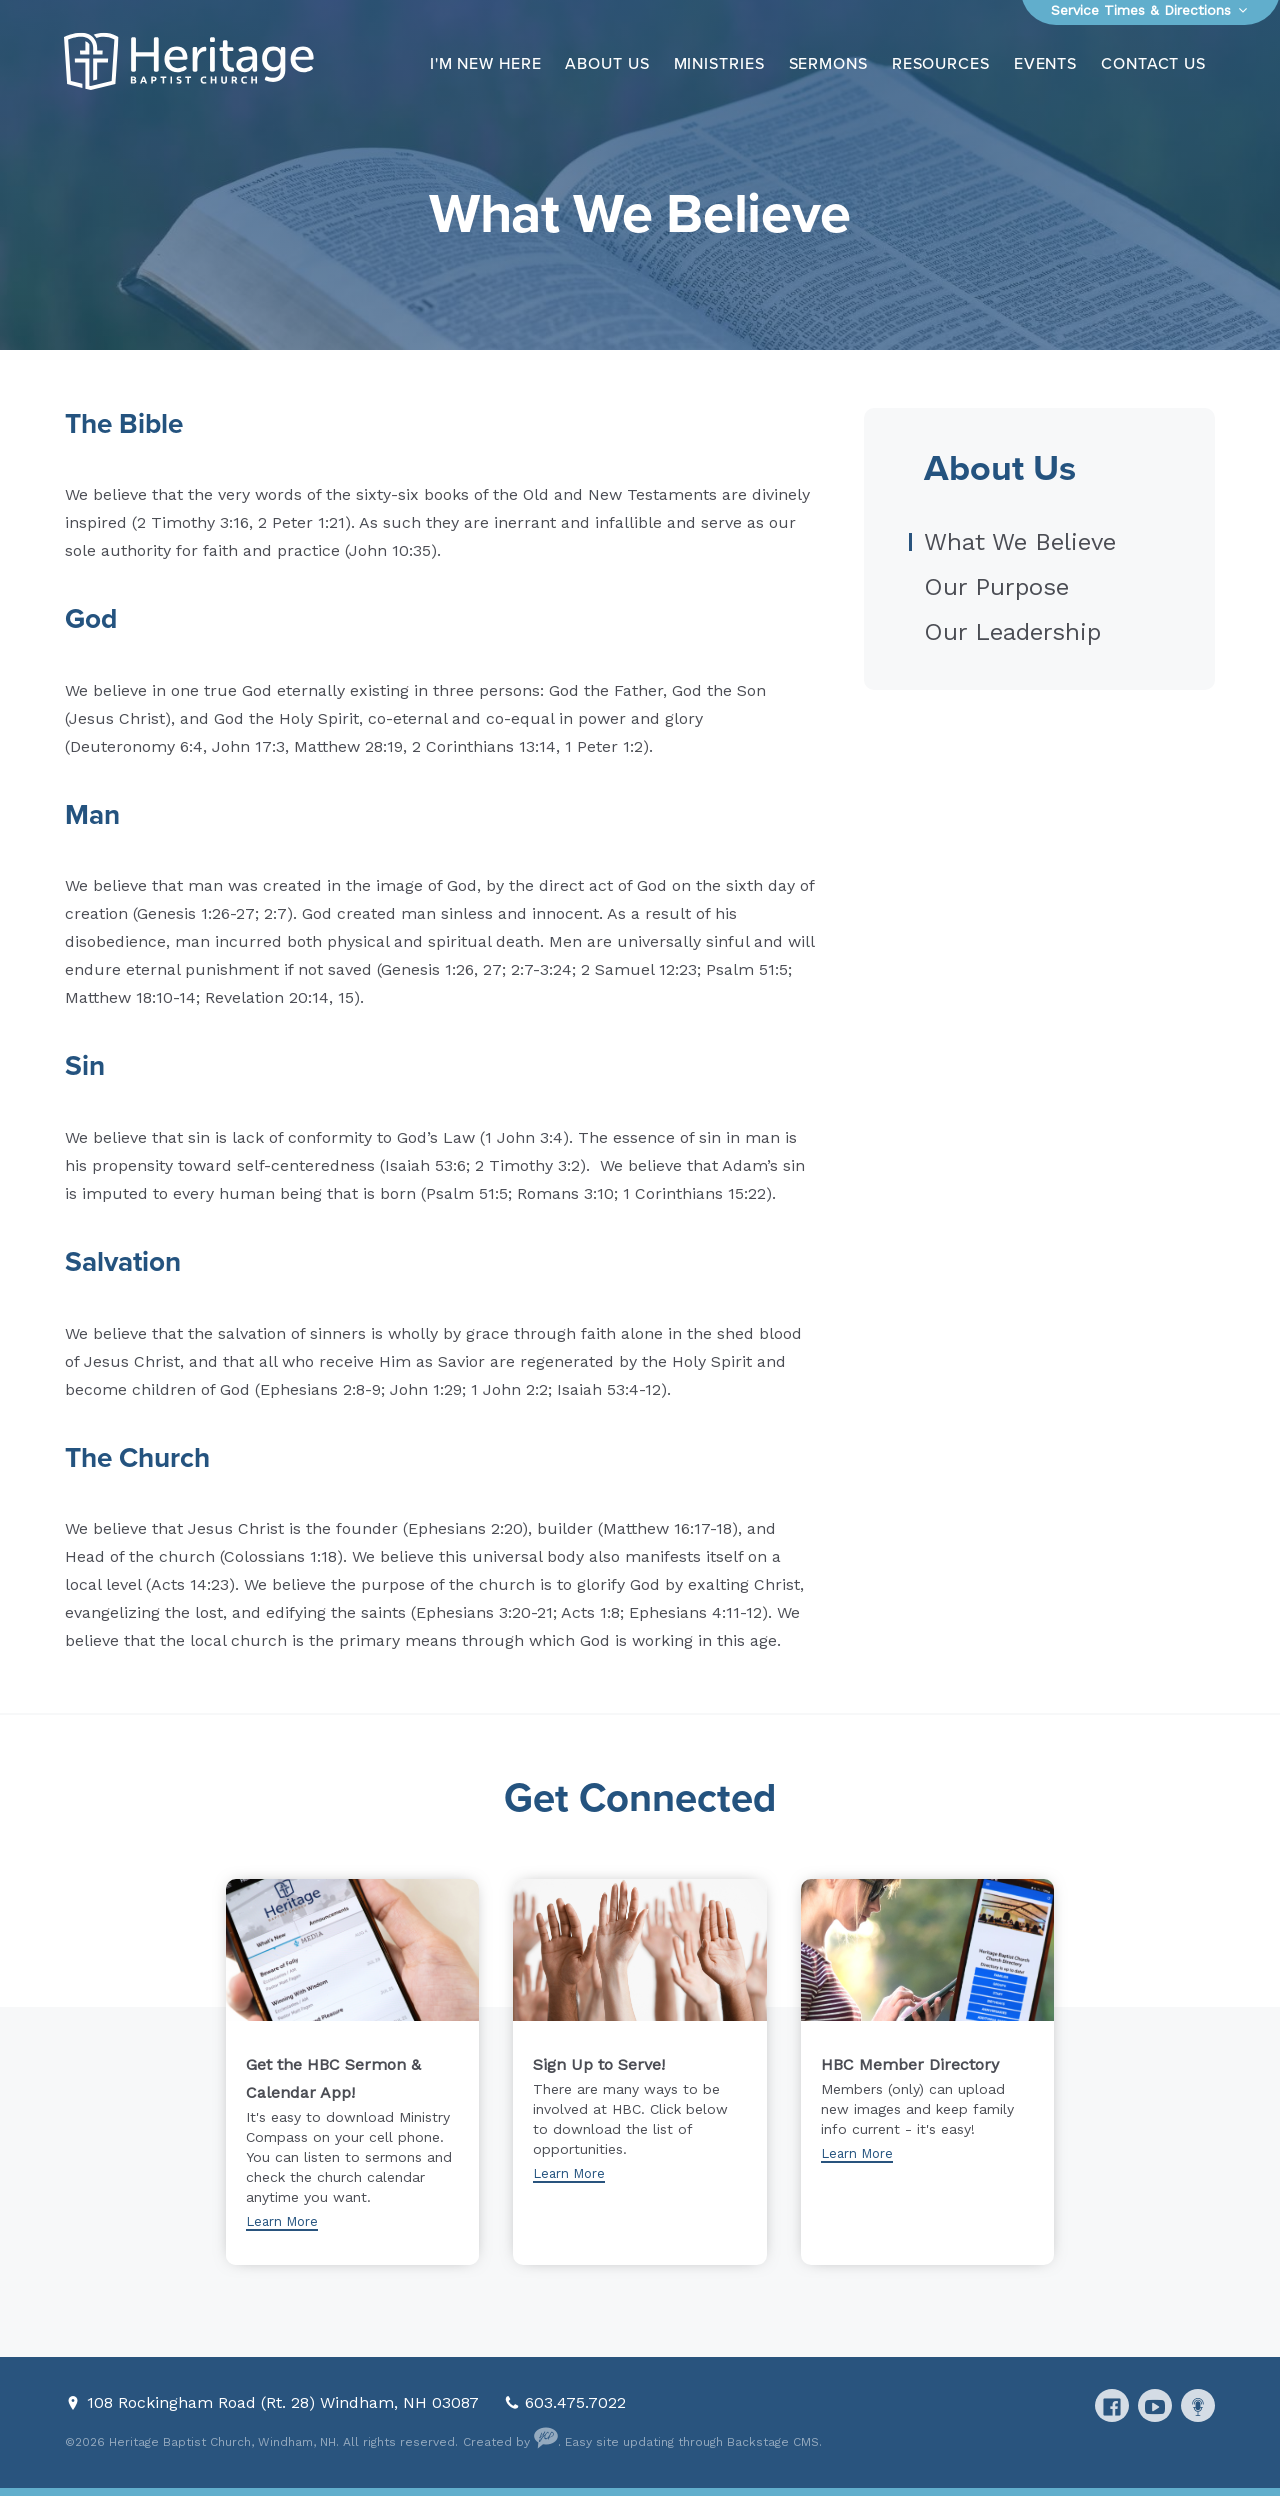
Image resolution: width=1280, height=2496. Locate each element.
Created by (510, 2442)
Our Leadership (1012, 632)
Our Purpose (996, 587)
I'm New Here (486, 64)
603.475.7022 (575, 2402)
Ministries (719, 64)
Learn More (282, 2221)
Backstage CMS (773, 2442)
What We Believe (1020, 542)
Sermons (828, 64)
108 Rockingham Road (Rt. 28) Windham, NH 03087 (285, 2402)
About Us (607, 64)
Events (1045, 64)
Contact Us (1153, 64)
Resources (941, 64)
